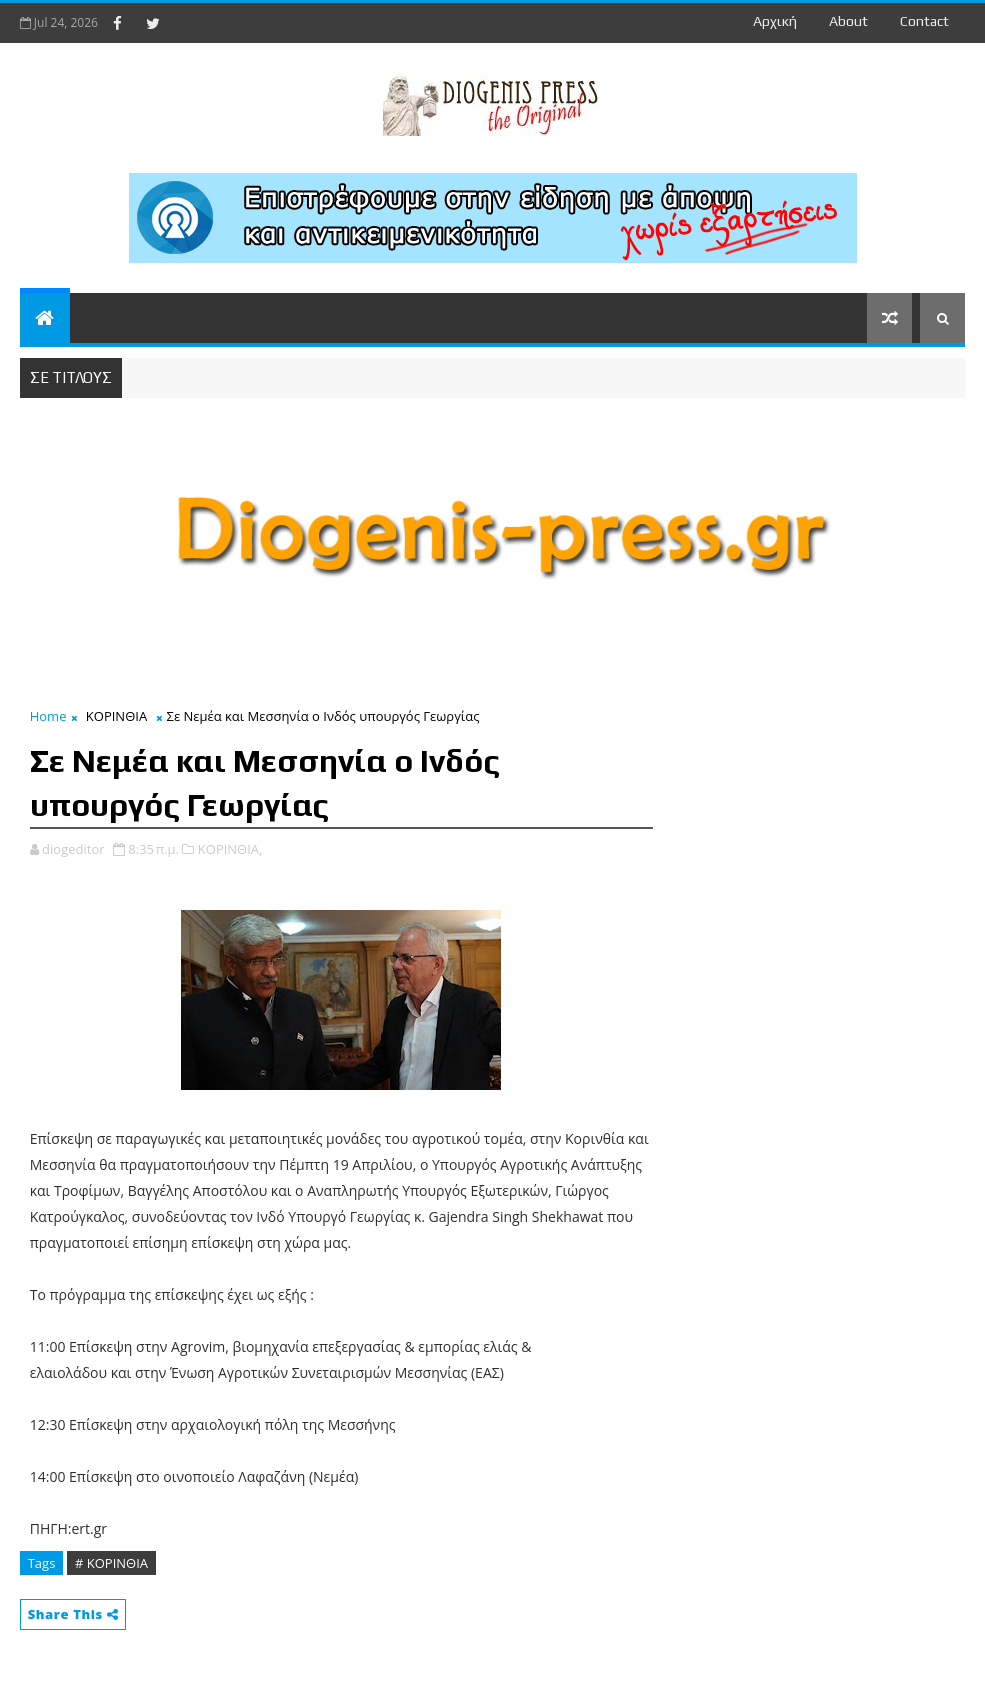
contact (924, 21)
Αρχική (775, 21)
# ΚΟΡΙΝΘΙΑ (111, 1563)
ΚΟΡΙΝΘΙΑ (116, 716)
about (848, 21)
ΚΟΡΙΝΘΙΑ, (230, 849)
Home (48, 716)
